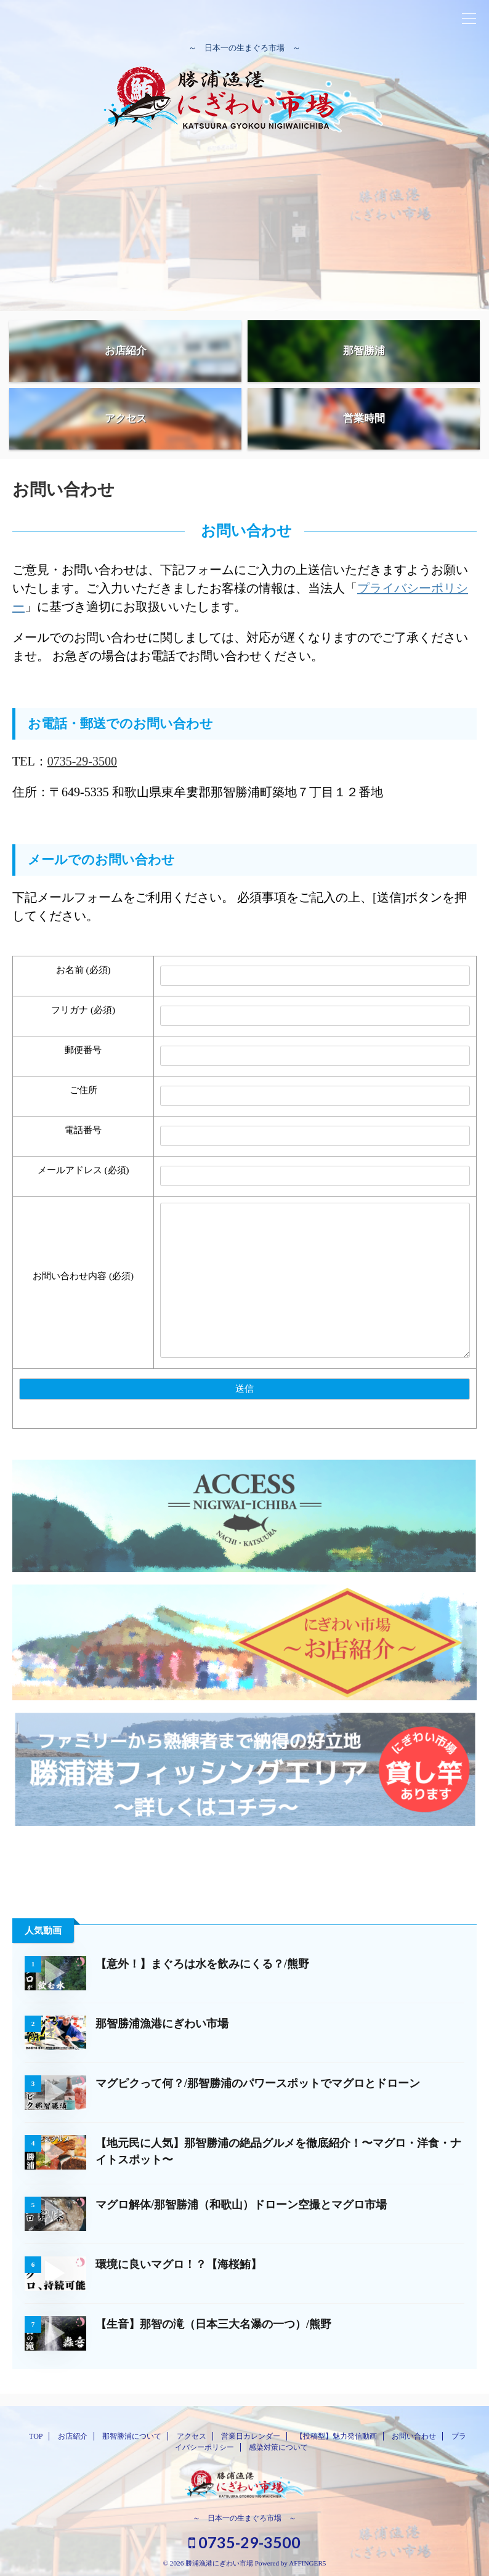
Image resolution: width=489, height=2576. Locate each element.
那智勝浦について (131, 2436)
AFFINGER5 (307, 2563)
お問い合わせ (414, 2436)
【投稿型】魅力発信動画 (336, 2436)
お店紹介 (72, 2436)
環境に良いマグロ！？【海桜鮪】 (178, 2264)
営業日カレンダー (250, 2436)
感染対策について (278, 2447)
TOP (35, 2436)
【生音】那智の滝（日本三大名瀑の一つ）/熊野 (213, 2324)
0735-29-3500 (82, 761)
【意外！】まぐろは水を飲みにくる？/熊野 (202, 1964)
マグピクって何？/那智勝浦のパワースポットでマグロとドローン (257, 2083)
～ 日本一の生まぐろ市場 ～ (244, 2518)
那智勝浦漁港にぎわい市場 (161, 2023)
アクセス (191, 2436)
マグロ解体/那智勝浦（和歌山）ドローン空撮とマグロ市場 (241, 2204)
